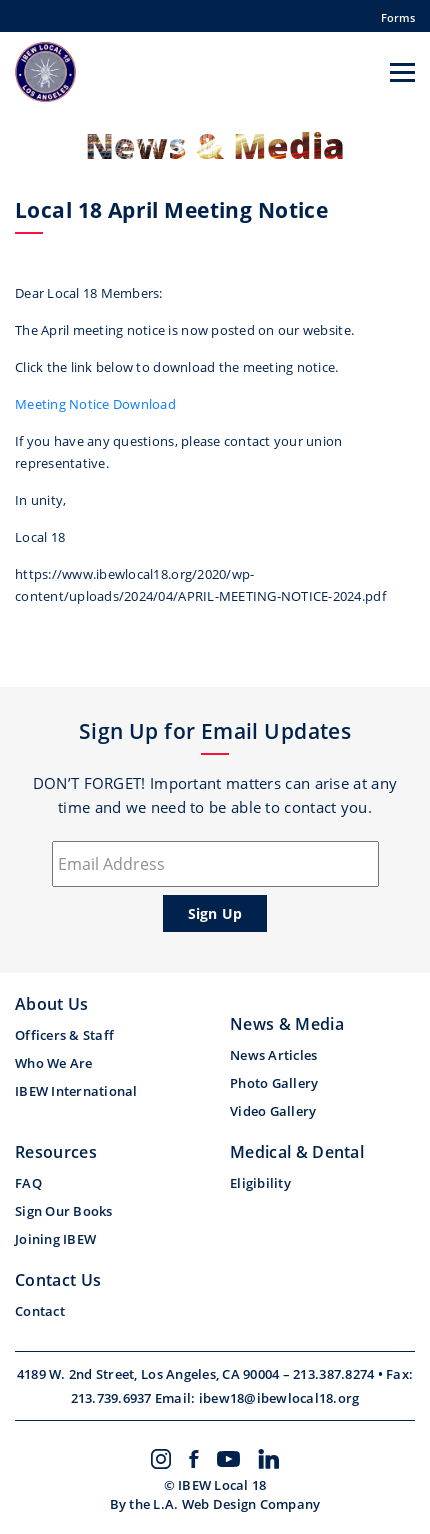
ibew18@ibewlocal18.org (279, 1398)
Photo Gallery (274, 1083)
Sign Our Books (64, 1211)
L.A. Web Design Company (236, 1504)
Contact (40, 1311)
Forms (398, 17)
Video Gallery (273, 1111)
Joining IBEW (55, 1239)
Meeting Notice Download (95, 404)
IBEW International (76, 1091)
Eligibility (260, 1183)
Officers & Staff (64, 1035)
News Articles (273, 1055)
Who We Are (54, 1063)
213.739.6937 (113, 1398)
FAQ (28, 1183)
